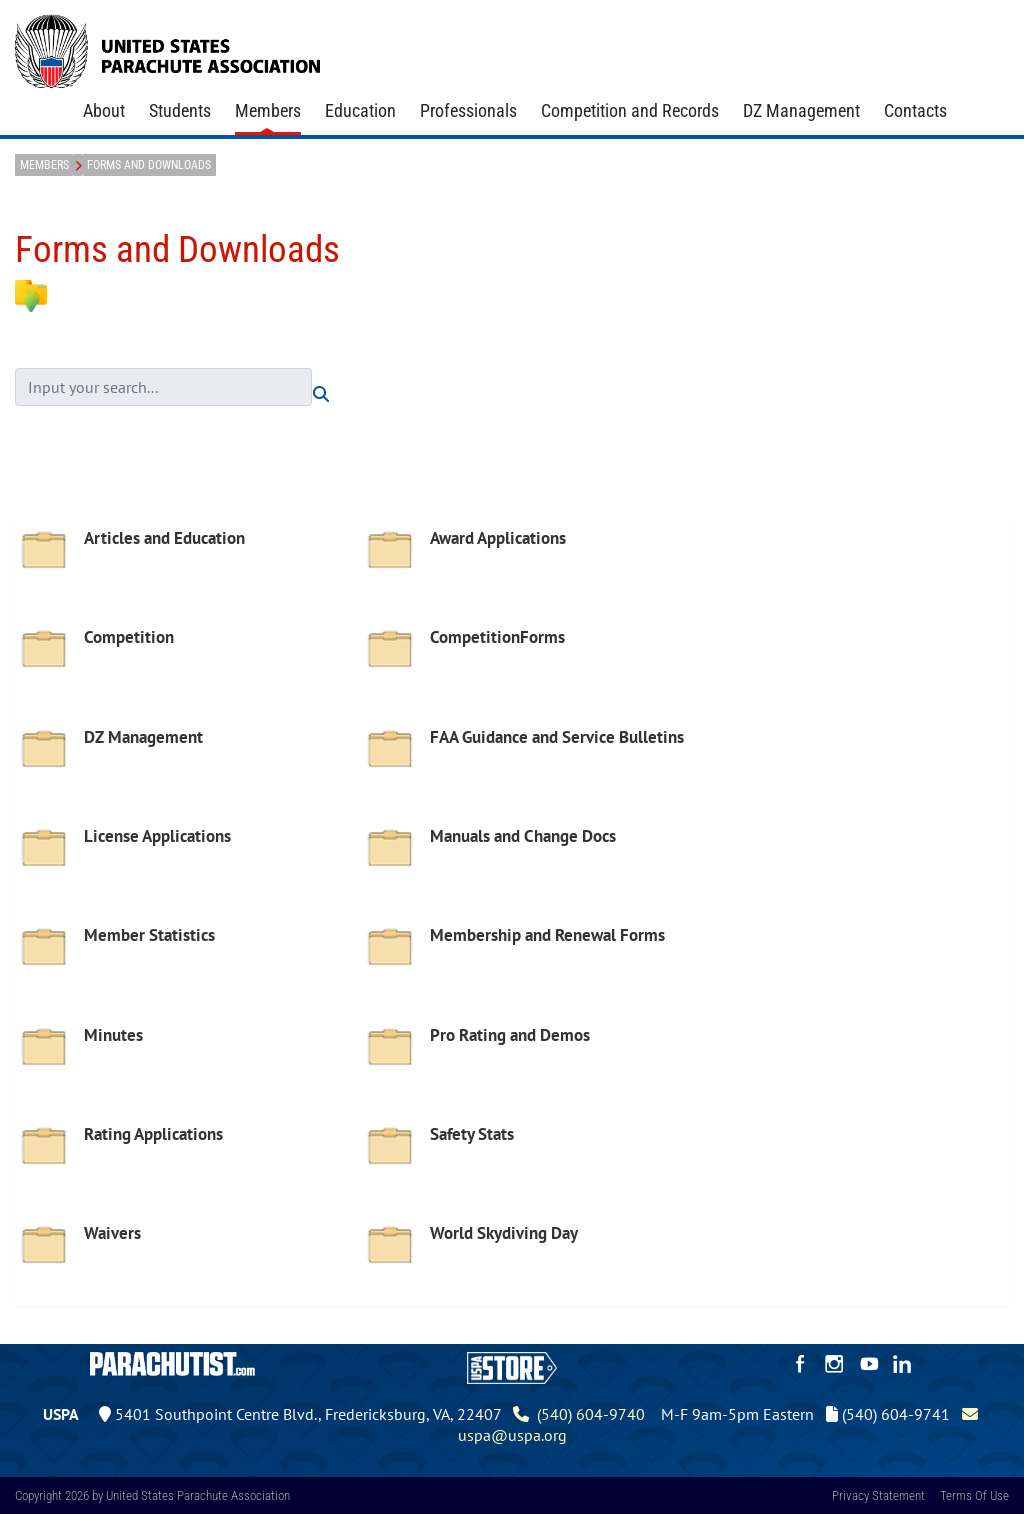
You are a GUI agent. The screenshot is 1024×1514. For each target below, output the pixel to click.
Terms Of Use (974, 1495)
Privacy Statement (878, 1495)
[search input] (163, 387)
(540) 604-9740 (579, 1414)
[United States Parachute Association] (168, 49)
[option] (188, 566)
